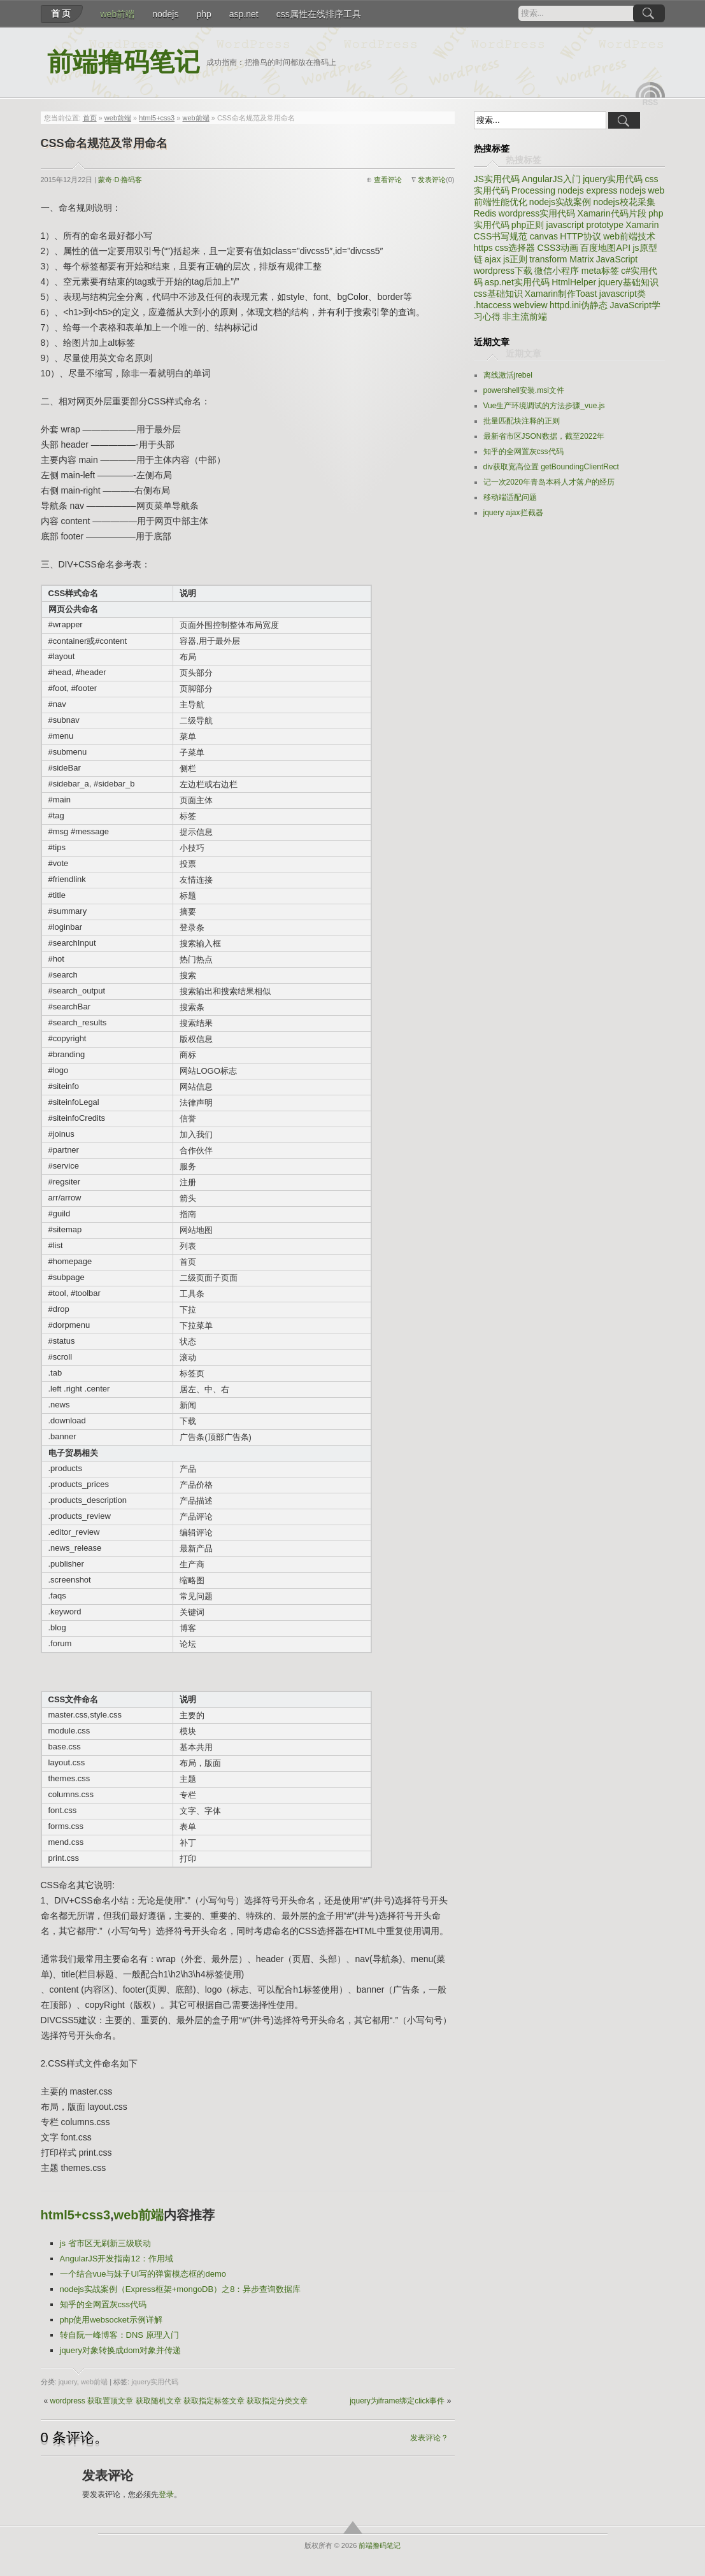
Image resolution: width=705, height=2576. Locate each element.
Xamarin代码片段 (612, 213)
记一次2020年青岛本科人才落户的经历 (549, 482)
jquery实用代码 (154, 2382)
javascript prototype (584, 225)
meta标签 (600, 271)
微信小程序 (556, 271)
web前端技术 (629, 236)
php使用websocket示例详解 (111, 2319)
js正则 (515, 259)
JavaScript (616, 259)
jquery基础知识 (628, 282)
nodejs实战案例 (560, 202)
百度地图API (605, 248)
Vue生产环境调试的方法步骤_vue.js (544, 405)
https (483, 248)
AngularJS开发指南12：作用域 (116, 2258)
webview (530, 305)
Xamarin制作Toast (561, 293)
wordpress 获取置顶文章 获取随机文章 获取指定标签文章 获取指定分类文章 (179, 2400)
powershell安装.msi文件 (523, 390)
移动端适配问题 (510, 497)
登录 (166, 2494)
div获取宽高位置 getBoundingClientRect (551, 466)
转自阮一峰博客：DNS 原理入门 (119, 2335)
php (203, 14)
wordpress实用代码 (537, 213)
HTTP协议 (580, 236)
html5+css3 (156, 118)
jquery (68, 2382)
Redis (485, 213)
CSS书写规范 (501, 236)
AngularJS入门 (551, 179)
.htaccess (492, 305)
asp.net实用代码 (517, 282)
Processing (533, 190)
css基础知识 (498, 293)
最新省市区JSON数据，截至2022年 (544, 436)
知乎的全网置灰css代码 (103, 2304)
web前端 (118, 14)
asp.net (244, 14)
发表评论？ (429, 2437)
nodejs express (587, 190)
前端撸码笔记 (123, 62)
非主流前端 (524, 316)
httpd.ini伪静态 (579, 305)
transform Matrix (561, 259)
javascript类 (622, 293)
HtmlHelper (574, 282)
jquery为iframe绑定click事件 (397, 2400)
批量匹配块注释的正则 (521, 420)
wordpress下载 (503, 271)
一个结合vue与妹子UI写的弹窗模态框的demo (143, 2274)
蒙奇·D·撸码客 (120, 179)
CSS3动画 (558, 248)
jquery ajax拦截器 (513, 512)
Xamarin (642, 225)
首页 (62, 13)
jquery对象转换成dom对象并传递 (121, 2350)
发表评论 (432, 179)
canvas (544, 236)
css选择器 (515, 248)
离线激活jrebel (507, 375)
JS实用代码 (497, 179)
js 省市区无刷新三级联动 (105, 2243)
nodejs (165, 14)
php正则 (527, 225)
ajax (493, 259)
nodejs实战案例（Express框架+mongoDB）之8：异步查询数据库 (180, 2289)
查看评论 (388, 179)
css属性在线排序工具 (318, 14)
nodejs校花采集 (624, 202)
